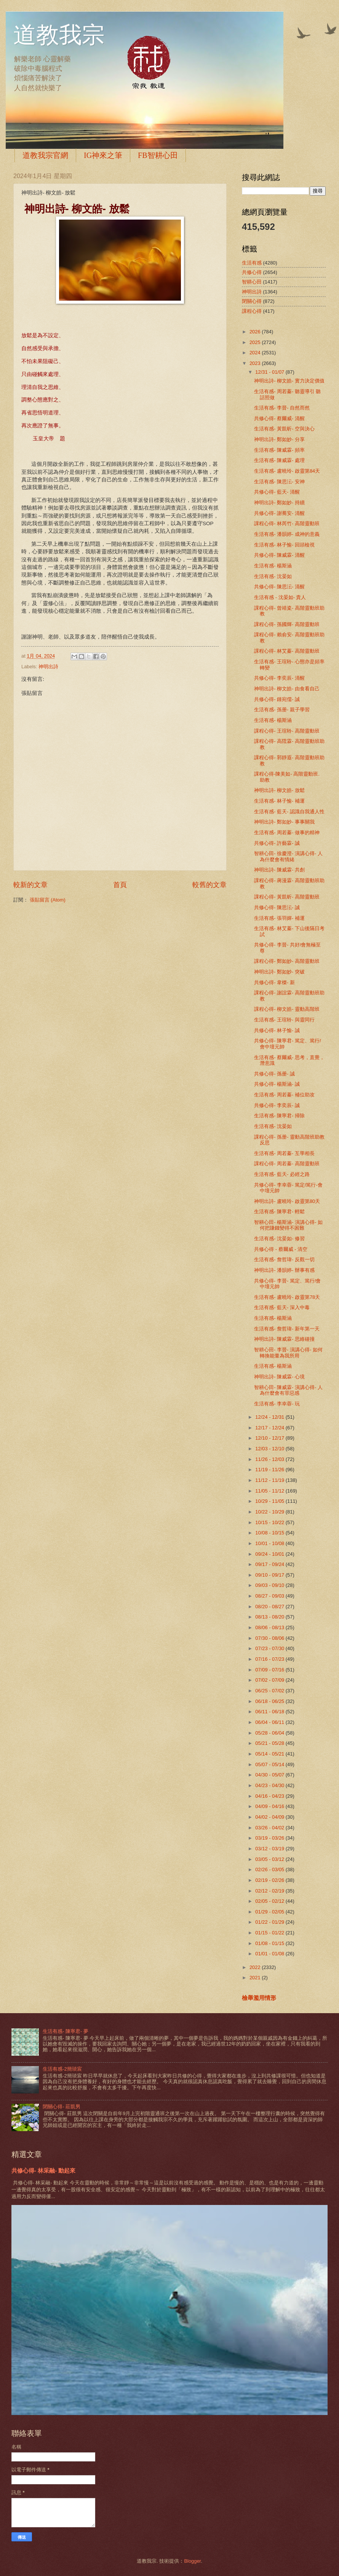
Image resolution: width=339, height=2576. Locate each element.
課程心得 (252, 311)
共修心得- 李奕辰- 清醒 (279, 678)
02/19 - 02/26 (270, 1880)
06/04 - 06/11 (270, 1722)
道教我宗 (59, 35)
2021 (255, 1977)
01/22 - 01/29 (270, 1922)
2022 (255, 1967)
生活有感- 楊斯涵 (273, 566)
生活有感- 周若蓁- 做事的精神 (287, 832)
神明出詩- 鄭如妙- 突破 (279, 972)
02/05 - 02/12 (270, 1901)
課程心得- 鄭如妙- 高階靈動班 (287, 961)
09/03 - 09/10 (270, 1585)
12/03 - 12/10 (270, 1448)
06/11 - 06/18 (270, 1711)
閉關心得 (252, 301)
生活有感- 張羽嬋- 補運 (279, 918)
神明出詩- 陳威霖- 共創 (279, 870)
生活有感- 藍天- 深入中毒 (282, 1307)
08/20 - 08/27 (270, 1606)
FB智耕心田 (157, 155)
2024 (255, 352)
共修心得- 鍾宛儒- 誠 (277, 699)
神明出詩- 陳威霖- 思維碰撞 (284, 1339)
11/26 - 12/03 (270, 1459)
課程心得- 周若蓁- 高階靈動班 (287, 1163)
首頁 (120, 885)
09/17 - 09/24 (270, 1564)
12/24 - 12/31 (270, 1417)
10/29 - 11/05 (270, 1501)
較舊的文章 (209, 885)
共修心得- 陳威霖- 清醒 (279, 555)
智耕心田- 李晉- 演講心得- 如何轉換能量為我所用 (288, 1352)
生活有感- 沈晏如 (273, 576)
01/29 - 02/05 (270, 1912)
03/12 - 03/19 (270, 1848)
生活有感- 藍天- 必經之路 (282, 1174)
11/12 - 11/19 (270, 1480)
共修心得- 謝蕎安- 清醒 (279, 513)
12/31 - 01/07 (270, 372)
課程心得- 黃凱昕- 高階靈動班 (287, 897)
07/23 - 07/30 (270, 1648)
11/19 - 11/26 (270, 1469)
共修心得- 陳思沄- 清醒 (279, 586)
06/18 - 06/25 (270, 1701)
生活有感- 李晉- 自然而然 (282, 408)
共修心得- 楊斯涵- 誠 (277, 1084)
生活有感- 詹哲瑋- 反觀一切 (284, 1259)
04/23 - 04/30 (270, 1785)
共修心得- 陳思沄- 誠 (277, 907)
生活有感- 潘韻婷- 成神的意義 (287, 534)
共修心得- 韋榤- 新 (274, 982)
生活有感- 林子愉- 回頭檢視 (284, 545)
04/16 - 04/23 (270, 1796)
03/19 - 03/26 (270, 1838)
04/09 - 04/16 (270, 1806)
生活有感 (252, 263)
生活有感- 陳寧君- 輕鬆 (279, 1211)
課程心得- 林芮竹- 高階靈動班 (287, 523)
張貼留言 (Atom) (48, 900)
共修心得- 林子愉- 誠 (277, 1030)
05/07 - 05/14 (270, 1764)
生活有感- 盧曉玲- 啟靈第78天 (287, 1297)
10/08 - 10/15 (270, 1533)
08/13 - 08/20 (270, 1617)
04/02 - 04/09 (270, 1817)
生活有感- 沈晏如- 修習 (279, 1238)
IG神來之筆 (103, 155)
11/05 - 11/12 (270, 1491)
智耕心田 (252, 282)
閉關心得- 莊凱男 (61, 2106)
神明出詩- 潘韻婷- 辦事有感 (284, 1270)
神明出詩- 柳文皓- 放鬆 (279, 790)
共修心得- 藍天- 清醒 (277, 492)
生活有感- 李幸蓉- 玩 (277, 1404)
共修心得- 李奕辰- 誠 (277, 1105)
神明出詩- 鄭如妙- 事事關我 (284, 822)
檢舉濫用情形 (259, 1998)
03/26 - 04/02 (270, 1827)
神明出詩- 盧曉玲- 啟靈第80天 (287, 1201)
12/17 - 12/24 (270, 1428)
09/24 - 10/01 (270, 1554)
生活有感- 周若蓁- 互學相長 (284, 1153)
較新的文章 (30, 885)
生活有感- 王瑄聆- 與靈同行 (284, 1020)
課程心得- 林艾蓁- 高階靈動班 (287, 651)
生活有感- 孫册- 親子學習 (282, 709)
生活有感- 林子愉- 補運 (279, 801)
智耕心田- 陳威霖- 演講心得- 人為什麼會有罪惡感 (288, 1390)
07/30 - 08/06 (270, 1638)
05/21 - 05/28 (270, 1743)
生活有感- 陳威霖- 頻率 (279, 450)
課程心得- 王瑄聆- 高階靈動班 (287, 731)
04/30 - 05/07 (270, 1775)
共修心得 (252, 272)
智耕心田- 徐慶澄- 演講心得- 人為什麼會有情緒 (288, 856)
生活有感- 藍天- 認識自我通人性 (289, 811)
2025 (255, 342)
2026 (255, 332)
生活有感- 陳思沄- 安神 (279, 481)
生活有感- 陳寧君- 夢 (65, 2031)
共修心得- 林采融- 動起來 (43, 2170)
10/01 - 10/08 (270, 1543)
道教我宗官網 (45, 155)
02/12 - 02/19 (270, 1891)
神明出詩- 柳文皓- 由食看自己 (287, 688)
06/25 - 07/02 (270, 1690)
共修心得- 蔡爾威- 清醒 (279, 418)
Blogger (192, 2561)
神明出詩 (48, 666)
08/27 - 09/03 (270, 1596)
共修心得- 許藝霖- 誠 (277, 843)
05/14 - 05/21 (270, 1754)
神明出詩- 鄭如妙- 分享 (279, 439)
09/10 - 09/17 (270, 1575)
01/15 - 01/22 (270, 1933)
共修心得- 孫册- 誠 (274, 1074)
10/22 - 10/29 (270, 1512)
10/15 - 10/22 (270, 1522)
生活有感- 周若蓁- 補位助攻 (284, 1095)
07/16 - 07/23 (270, 1659)
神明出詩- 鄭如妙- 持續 (279, 502)
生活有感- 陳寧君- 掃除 (279, 1115)
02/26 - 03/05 (270, 1869)
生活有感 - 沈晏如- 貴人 (280, 597)
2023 (255, 363)
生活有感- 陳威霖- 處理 (279, 460)
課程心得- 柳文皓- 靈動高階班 (287, 1009)
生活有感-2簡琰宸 (62, 2069)
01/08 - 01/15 (270, 1943)
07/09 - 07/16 (270, 1670)
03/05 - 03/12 (270, 1859)
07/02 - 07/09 (270, 1680)
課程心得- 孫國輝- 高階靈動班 (287, 624)
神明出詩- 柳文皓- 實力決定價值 (289, 381)
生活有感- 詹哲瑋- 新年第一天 (287, 1329)
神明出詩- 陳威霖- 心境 (279, 1377)
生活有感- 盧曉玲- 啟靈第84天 (287, 471)
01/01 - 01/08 (270, 1953)
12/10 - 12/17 (270, 1438)
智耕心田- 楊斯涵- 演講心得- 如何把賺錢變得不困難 (288, 1225)
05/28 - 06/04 (270, 1733)
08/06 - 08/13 (270, 1627)
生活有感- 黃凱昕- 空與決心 (284, 429)
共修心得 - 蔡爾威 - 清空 (280, 1249)
